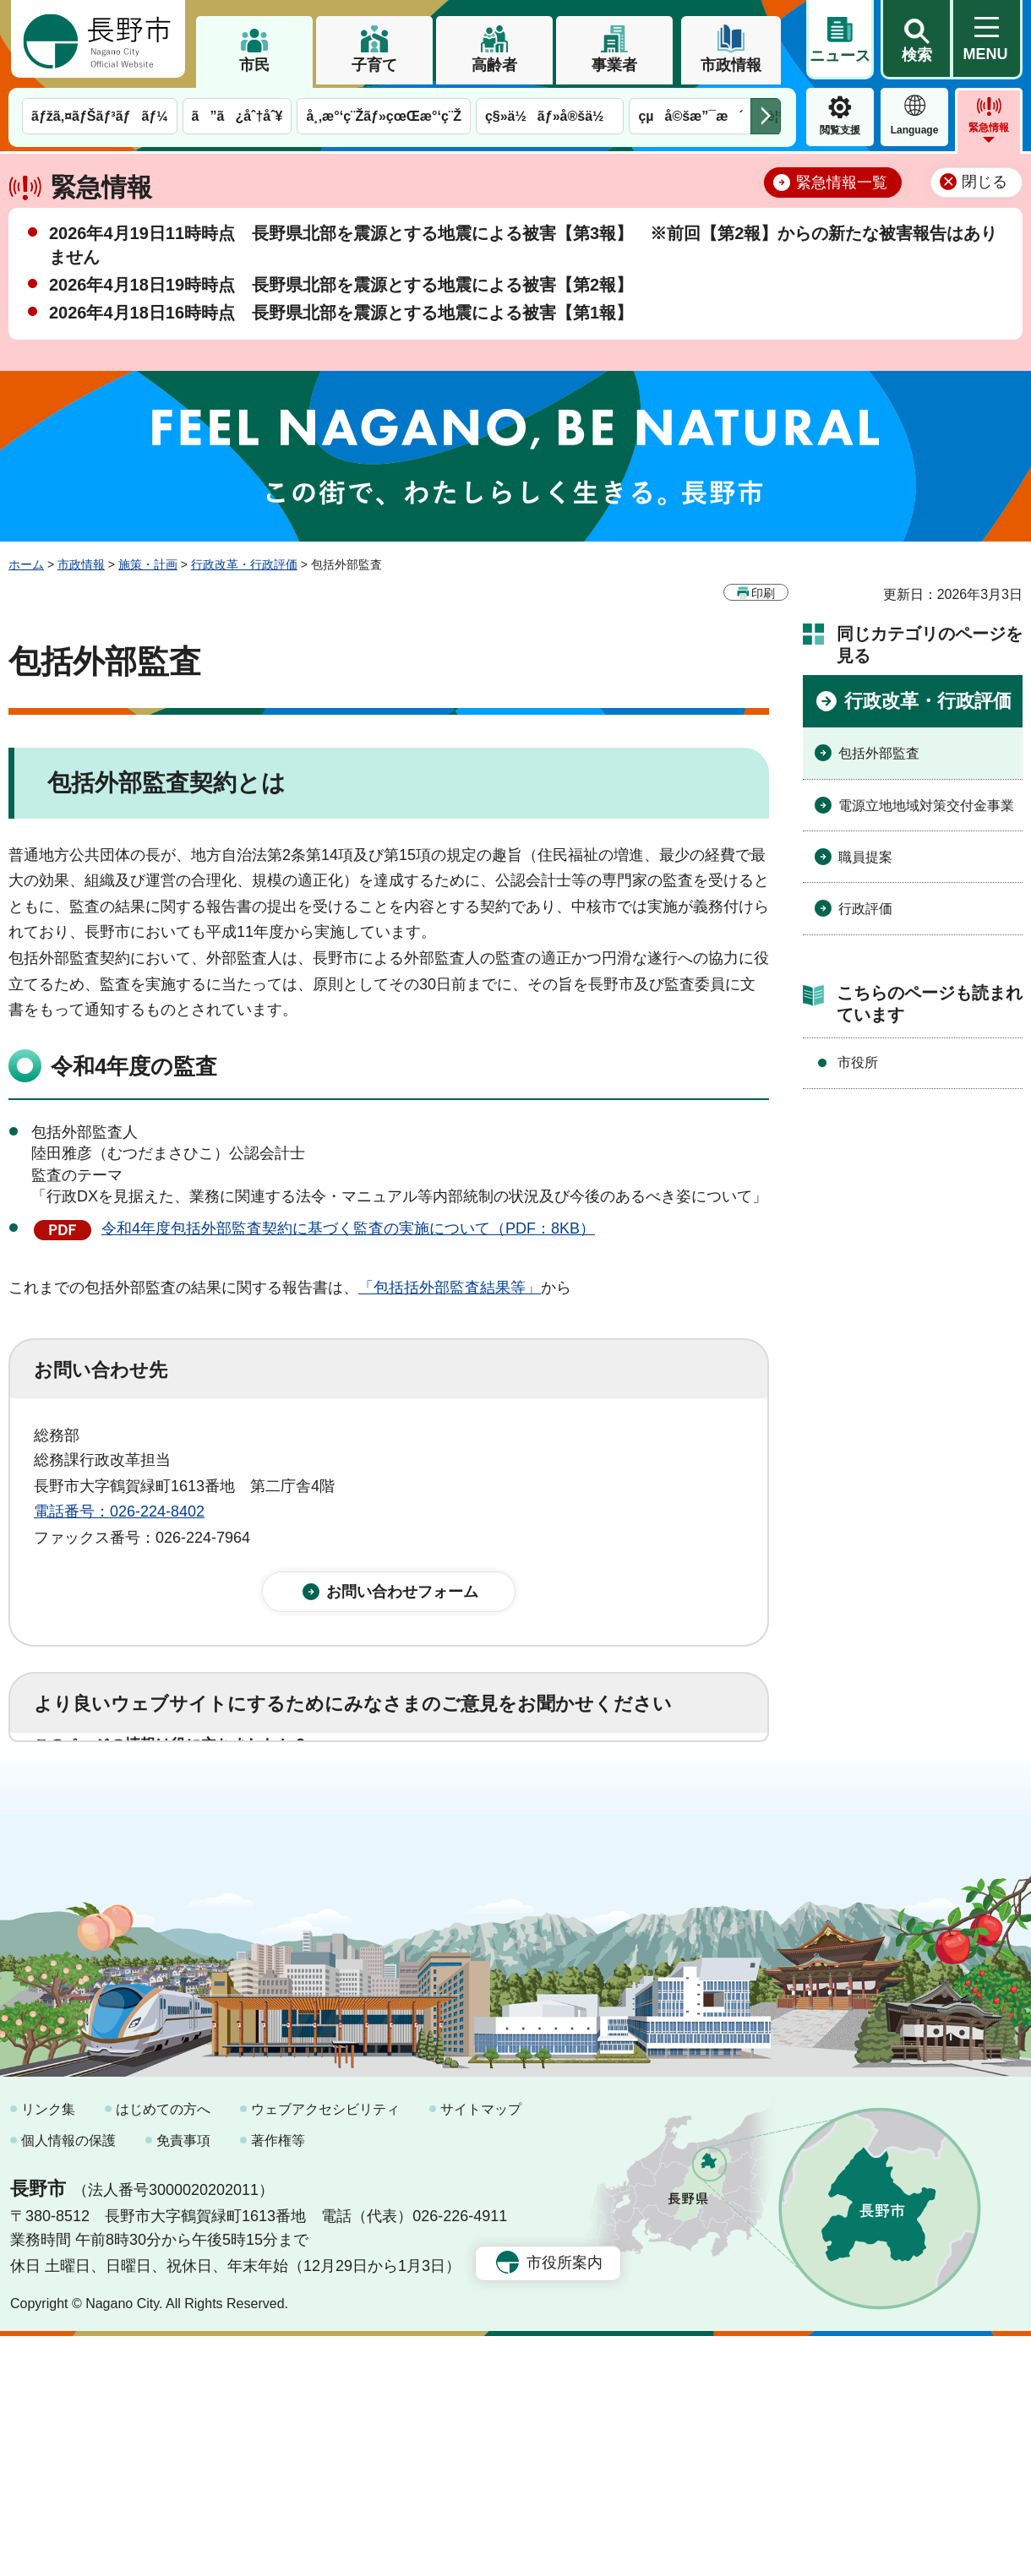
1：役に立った (109, 1798)
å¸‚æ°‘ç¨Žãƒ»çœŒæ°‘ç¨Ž (383, 116)
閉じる (984, 181)
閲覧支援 (840, 130)
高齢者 (494, 65)
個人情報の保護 (68, 2381)
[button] (916, 39)
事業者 (614, 65)
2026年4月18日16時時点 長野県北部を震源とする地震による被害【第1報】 (341, 312)
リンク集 (48, 2349)
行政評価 (865, 908)
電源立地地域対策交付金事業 (926, 805)
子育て (374, 65)
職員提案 (865, 857)
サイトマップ (480, 2349)
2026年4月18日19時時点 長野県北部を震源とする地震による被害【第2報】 (341, 284)
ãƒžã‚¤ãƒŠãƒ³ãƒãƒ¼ (99, 116)
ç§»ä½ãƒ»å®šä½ (549, 116)
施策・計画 (147, 564)
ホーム (26, 564)
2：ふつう (240, 1798)
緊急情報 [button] (988, 127)
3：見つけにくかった (439, 1873)
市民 (254, 65)
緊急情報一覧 (841, 182)
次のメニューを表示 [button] (765, 116)
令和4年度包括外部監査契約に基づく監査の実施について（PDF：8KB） (348, 1228)
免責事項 (183, 2381)
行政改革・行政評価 (244, 564)
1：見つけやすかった (132, 1873)
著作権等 (278, 2381)
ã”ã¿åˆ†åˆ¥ (237, 116)
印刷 (763, 593)
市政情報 (731, 65)
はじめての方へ (163, 2349)
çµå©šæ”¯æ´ (690, 116)
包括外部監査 (878, 753)
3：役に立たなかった (393, 1798)
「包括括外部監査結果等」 (449, 1287)
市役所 (857, 1062)
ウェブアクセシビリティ (325, 2349)
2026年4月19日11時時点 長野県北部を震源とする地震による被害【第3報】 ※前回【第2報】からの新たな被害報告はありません (523, 245)
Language (915, 130)
